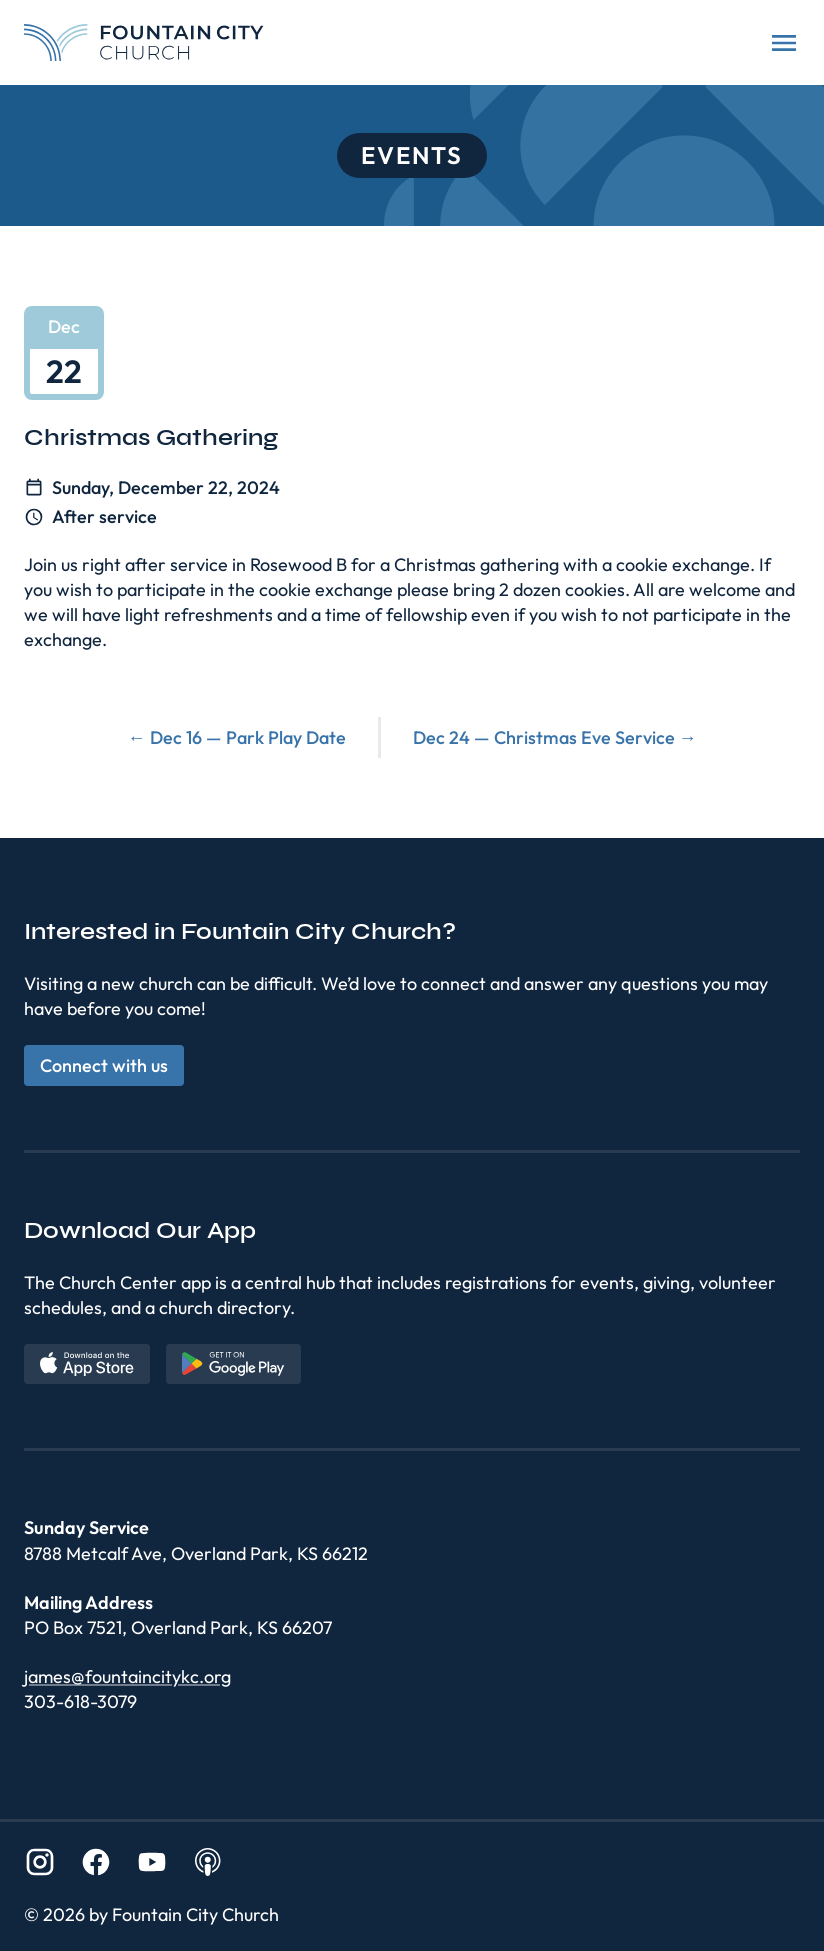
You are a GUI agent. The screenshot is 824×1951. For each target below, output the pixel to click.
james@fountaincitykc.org (127, 1676)
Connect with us (104, 1065)
